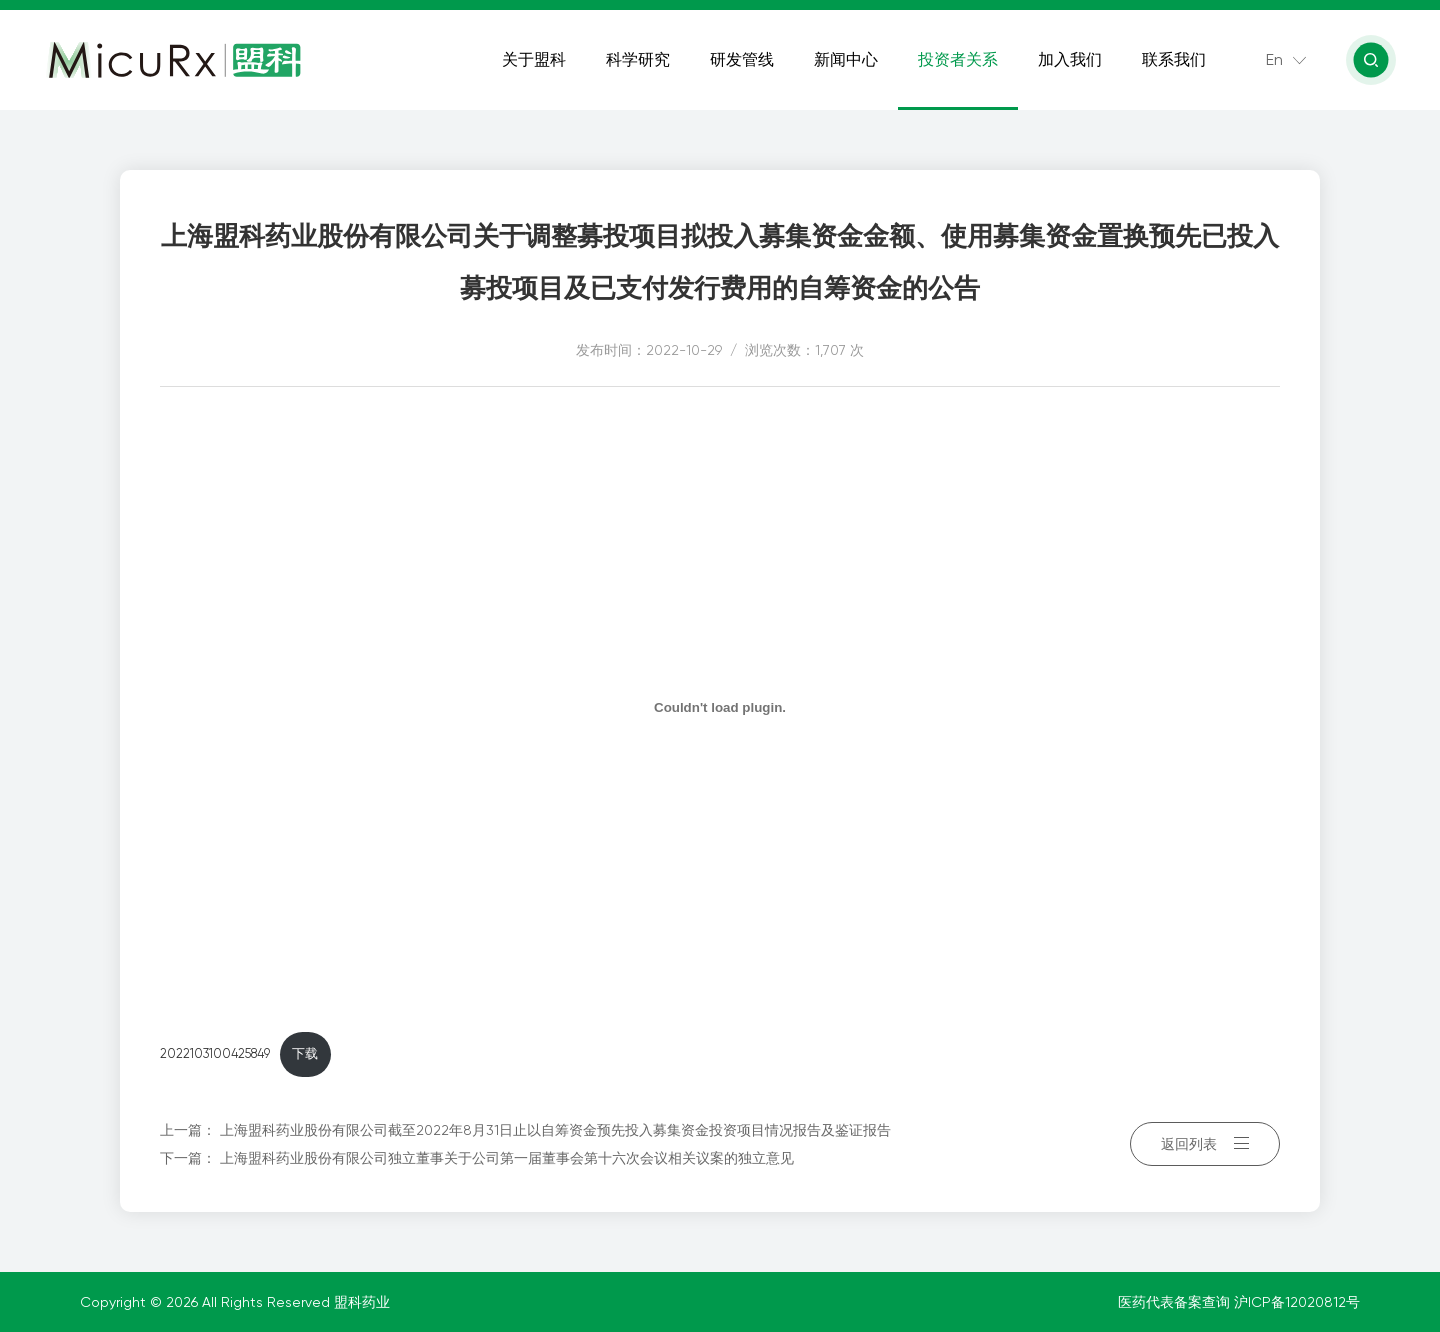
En (1274, 59)
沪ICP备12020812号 (1297, 1302)
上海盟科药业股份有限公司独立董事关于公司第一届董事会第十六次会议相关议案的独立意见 (507, 1158)
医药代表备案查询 (1176, 1302)
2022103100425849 (215, 1053)
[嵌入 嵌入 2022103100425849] (720, 707)
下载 (305, 1053)
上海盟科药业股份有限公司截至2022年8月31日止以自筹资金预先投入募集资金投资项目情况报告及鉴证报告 (555, 1130)
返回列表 (1205, 1144)
